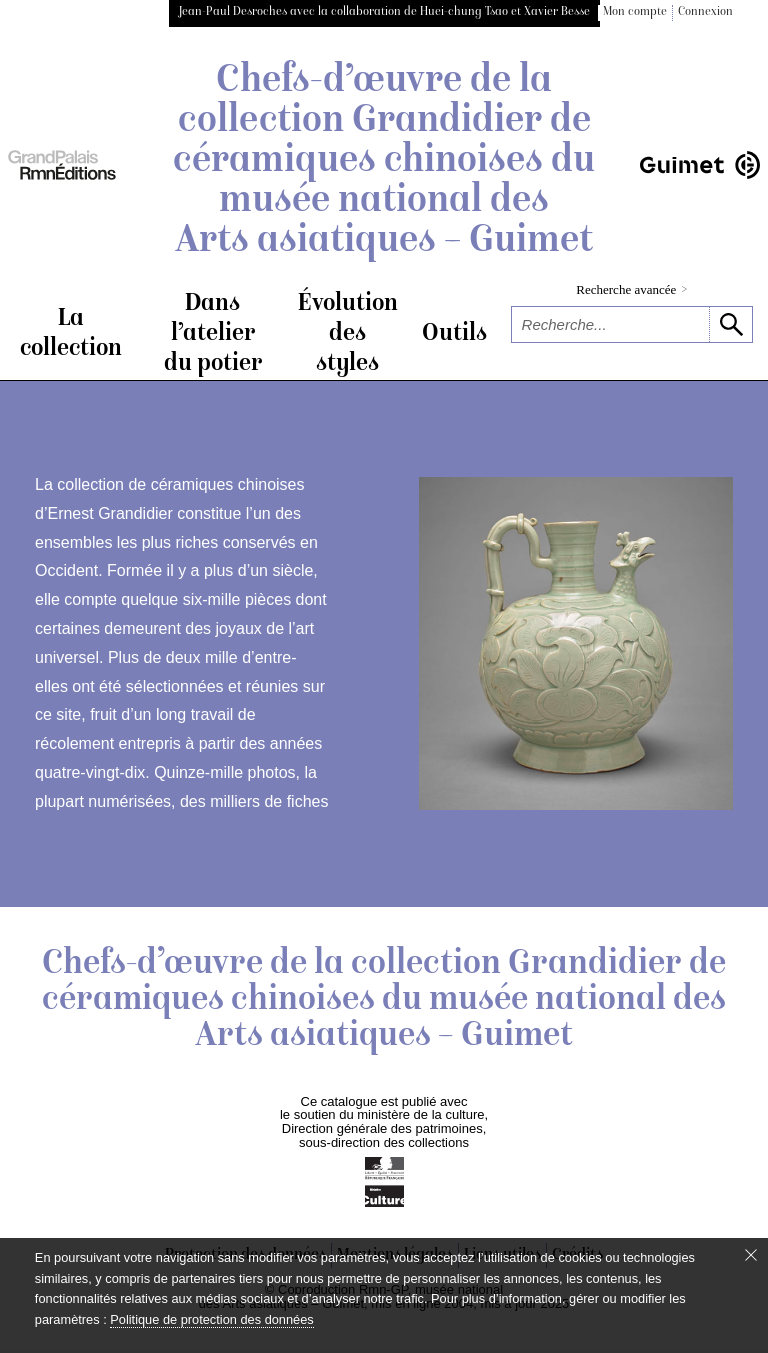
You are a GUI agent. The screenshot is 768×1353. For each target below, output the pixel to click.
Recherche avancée (631, 289)
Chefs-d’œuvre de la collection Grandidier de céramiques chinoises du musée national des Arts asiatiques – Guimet (384, 162)
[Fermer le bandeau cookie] (751, 1255)
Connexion (705, 12)
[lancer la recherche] (730, 324)
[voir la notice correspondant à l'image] (576, 646)
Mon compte (635, 12)
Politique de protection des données (211, 1319)
